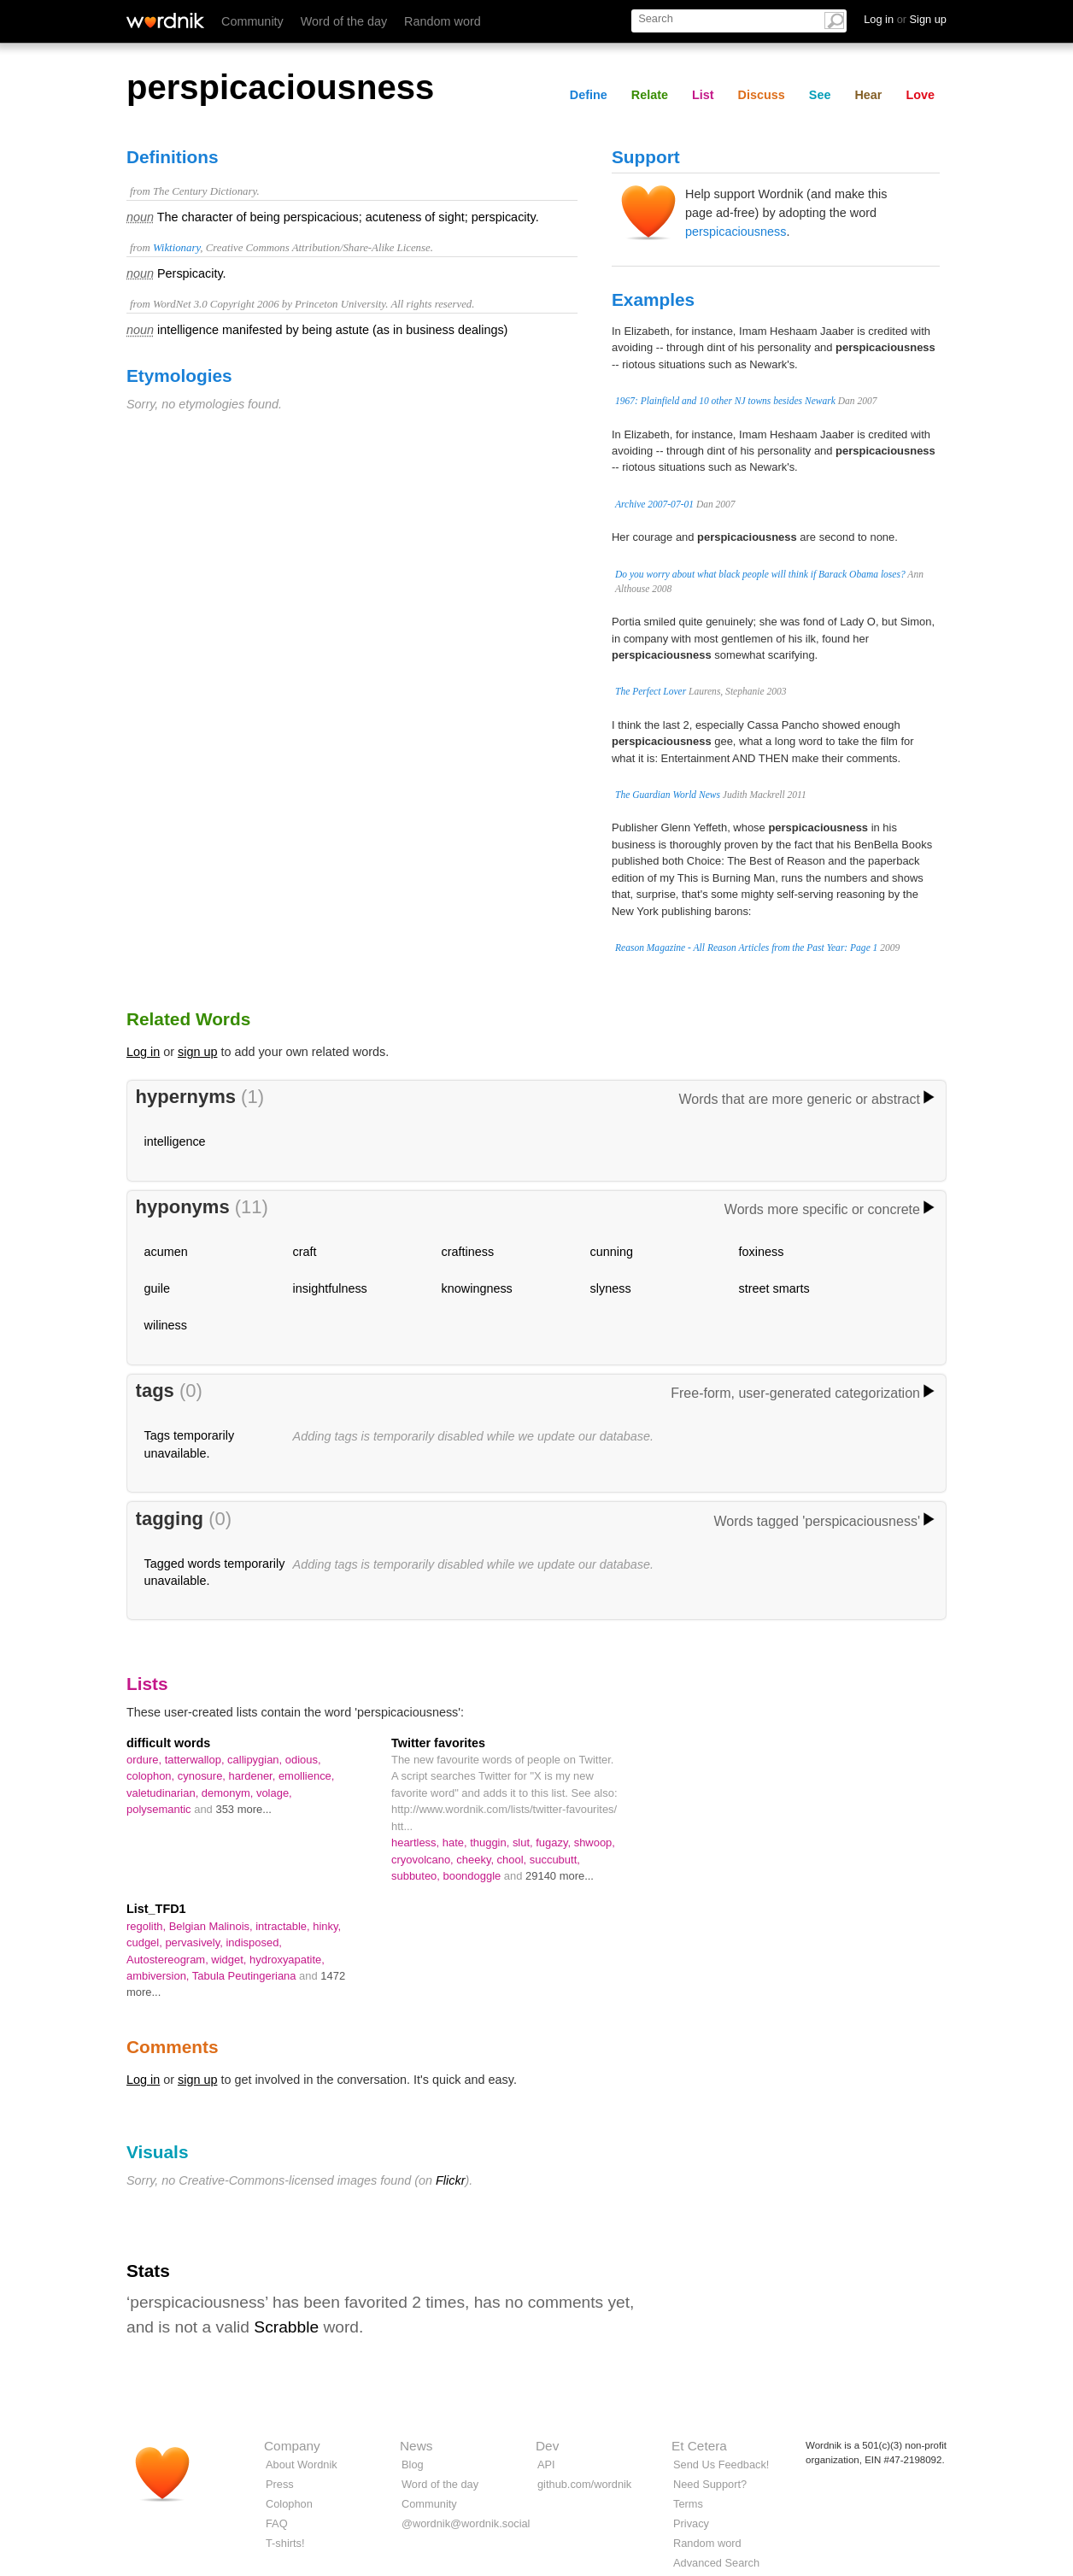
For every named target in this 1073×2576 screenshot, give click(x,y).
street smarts (774, 1288)
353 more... (243, 1809)
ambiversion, (159, 1975)
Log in (143, 1052)
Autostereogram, (168, 1959)
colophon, (152, 1775)
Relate (649, 95)
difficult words (168, 1743)
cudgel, (145, 1942)
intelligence (175, 1141)
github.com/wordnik (584, 2484)
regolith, (147, 1926)
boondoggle (473, 1875)
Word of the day (344, 21)
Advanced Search (716, 2562)
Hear (868, 95)
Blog (413, 2464)
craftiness (468, 1252)
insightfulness (330, 1288)
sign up (197, 1052)
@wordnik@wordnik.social (466, 2523)
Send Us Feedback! (721, 2464)
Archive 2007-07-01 (654, 504)
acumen (166, 1252)
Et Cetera (699, 2445)
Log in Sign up (905, 19)
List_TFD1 (156, 1909)
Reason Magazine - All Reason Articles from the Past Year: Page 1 (746, 947)
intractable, (284, 1926)
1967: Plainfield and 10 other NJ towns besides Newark (725, 401)
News (416, 2445)
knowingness (477, 1288)
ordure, (145, 1759)
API (546, 2464)
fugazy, (554, 1842)
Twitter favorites (438, 1743)
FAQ (277, 2523)
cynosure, (203, 1775)
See (820, 95)
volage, (274, 1793)
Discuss (761, 95)
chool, (513, 1859)
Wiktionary (176, 248)
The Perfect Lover (650, 691)
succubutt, (555, 1859)
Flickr (450, 2180)
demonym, (229, 1793)
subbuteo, (417, 1875)
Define (588, 95)
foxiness (761, 1252)
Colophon (289, 2503)
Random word (442, 21)
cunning (611, 1252)
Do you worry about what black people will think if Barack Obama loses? (760, 574)
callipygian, (256, 1759)
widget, (230, 1959)
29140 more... (559, 1875)
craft (305, 1252)
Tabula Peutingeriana (245, 1975)
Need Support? (710, 2484)
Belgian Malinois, (212, 1926)
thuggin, (491, 1842)
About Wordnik (301, 2464)
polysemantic (160, 1809)
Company (292, 2445)
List (703, 95)
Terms (688, 2503)
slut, (524, 1842)
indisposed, (254, 1942)
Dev (547, 2445)
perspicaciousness (735, 231)
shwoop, (594, 1842)
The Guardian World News (667, 794)
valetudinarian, (164, 1793)
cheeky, (476, 1859)
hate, (456, 1842)
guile (157, 1288)
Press (280, 2484)
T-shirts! (285, 2543)
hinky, (327, 1926)
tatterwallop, (196, 1759)
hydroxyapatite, (287, 1959)
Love (920, 95)
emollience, (307, 1775)
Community (252, 21)
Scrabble (286, 2327)
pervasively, (195, 1942)
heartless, (417, 1842)
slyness (610, 1288)
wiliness (165, 1325)
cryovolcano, (423, 1859)
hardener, (254, 1775)
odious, (303, 1759)
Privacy (691, 2523)
